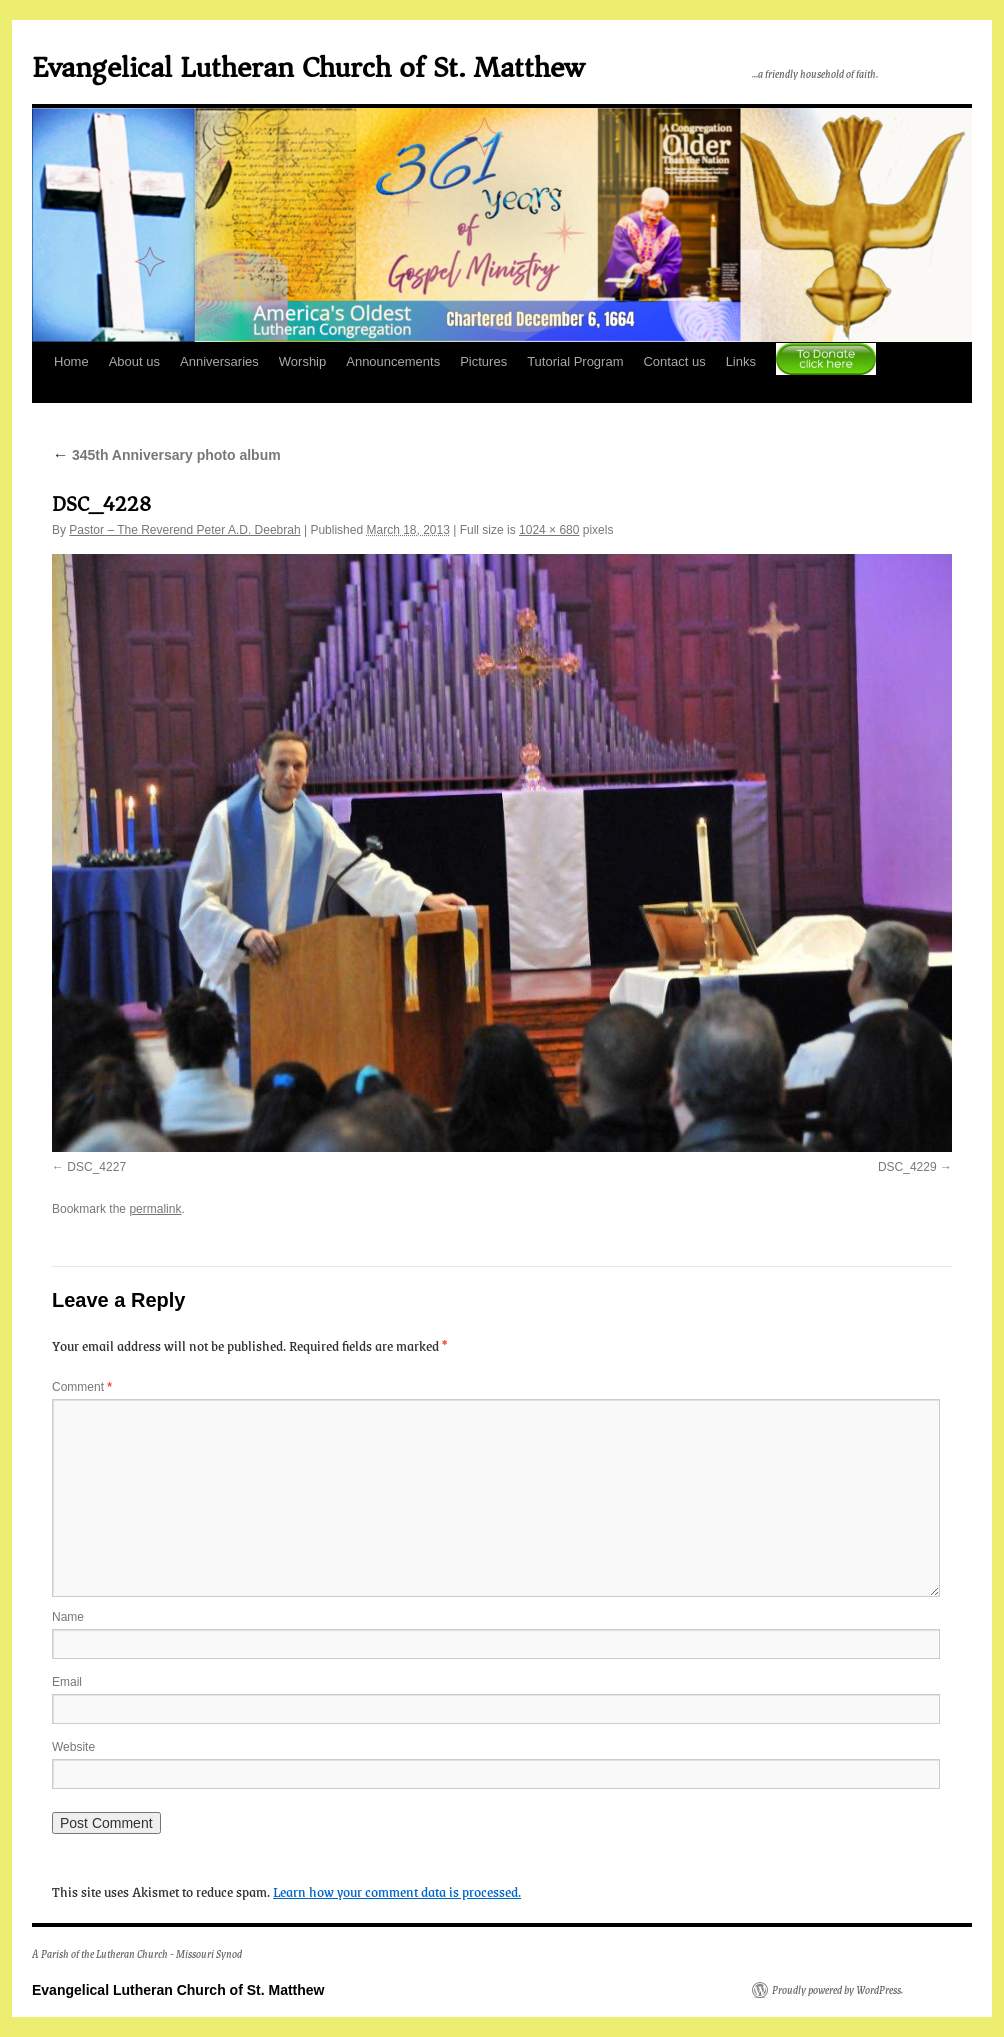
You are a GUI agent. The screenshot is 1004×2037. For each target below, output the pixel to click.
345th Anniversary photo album (166, 455)
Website (73, 1747)
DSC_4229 (907, 1167)
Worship (302, 361)
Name (68, 1617)
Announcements (393, 361)
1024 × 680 (549, 530)
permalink (155, 1209)
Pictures (483, 361)
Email (67, 1682)
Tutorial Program (575, 361)
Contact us (674, 361)
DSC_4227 (96, 1167)
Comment (82, 1387)
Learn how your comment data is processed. (397, 1891)
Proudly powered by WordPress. (837, 1990)
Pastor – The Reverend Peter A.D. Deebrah (184, 530)
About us (134, 361)
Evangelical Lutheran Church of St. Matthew (308, 67)
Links (741, 361)
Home (71, 361)
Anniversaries (219, 361)
